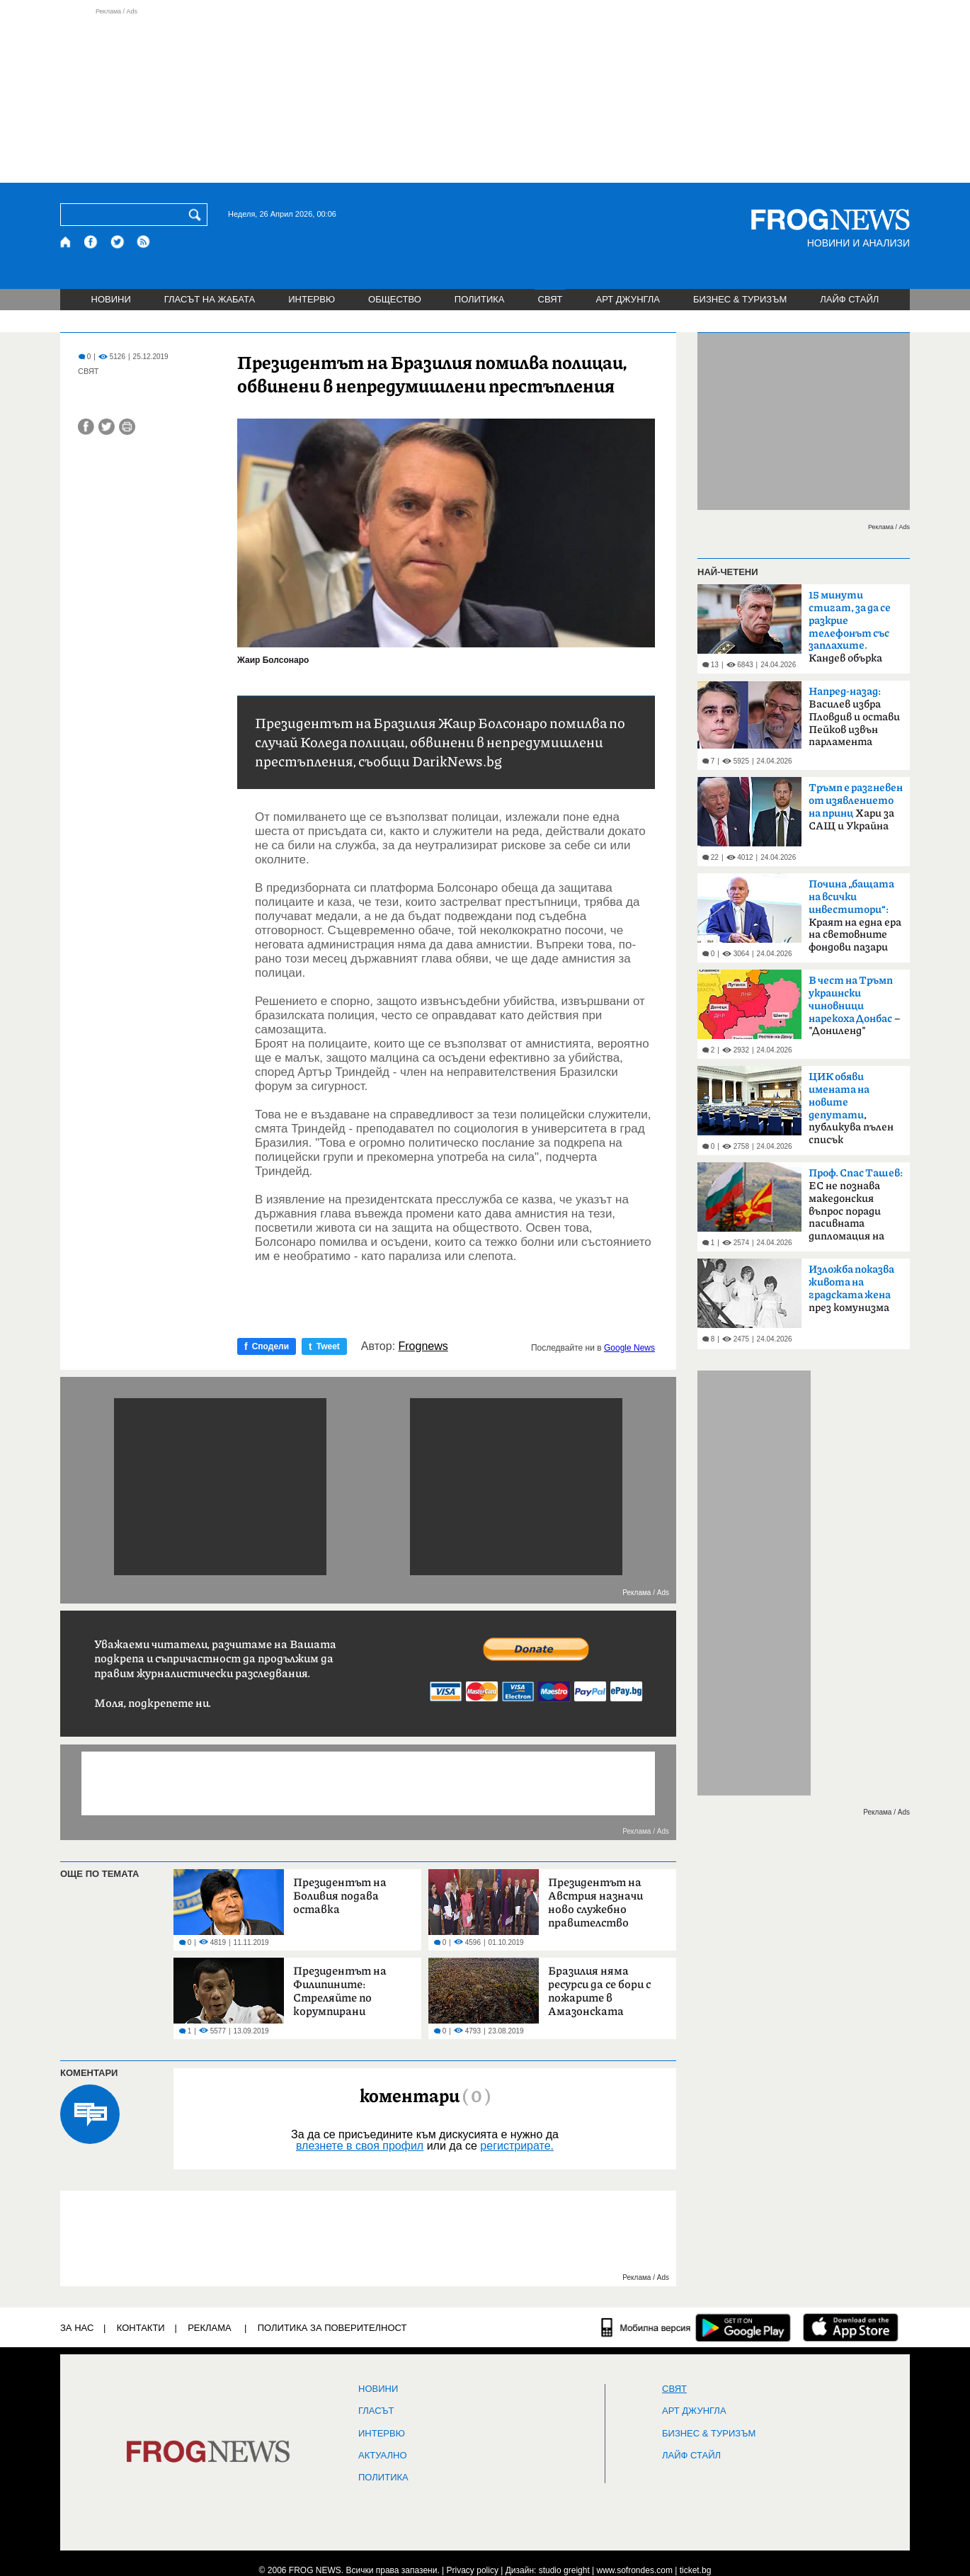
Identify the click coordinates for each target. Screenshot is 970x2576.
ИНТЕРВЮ (311, 299)
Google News (629, 1348)
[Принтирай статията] (127, 427)
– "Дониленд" (854, 1006)
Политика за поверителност (332, 2327)
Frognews (423, 1346)
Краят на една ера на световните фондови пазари (855, 916)
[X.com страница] (117, 242)
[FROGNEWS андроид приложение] (743, 2327)
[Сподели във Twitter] (106, 427)
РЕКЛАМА (210, 2327)
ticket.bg (696, 2570)
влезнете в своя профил (359, 2146)
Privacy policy (472, 2570)
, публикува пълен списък (851, 1108)
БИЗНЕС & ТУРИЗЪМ (740, 299)
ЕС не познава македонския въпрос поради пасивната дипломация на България (856, 1209)
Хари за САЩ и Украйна (856, 807)
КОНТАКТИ (141, 2327)
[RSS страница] (144, 242)
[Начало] (66, 242)
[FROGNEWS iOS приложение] (850, 2327)
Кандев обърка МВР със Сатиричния (850, 631)
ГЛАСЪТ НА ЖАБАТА (209, 299)
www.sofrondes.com (635, 2570)
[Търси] (197, 214)
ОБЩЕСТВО (394, 299)
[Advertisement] (485, 95)
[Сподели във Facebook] (86, 427)
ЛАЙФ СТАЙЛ (849, 299)
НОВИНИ (111, 299)
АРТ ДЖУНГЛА (627, 299)
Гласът (376, 2411)
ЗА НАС (76, 2327)
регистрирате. (517, 2146)
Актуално (382, 2456)
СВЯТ (550, 299)
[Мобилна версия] (646, 2327)
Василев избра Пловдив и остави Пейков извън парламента (854, 717)
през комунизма (851, 1289)
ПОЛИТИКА (480, 299)
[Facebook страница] (91, 242)
